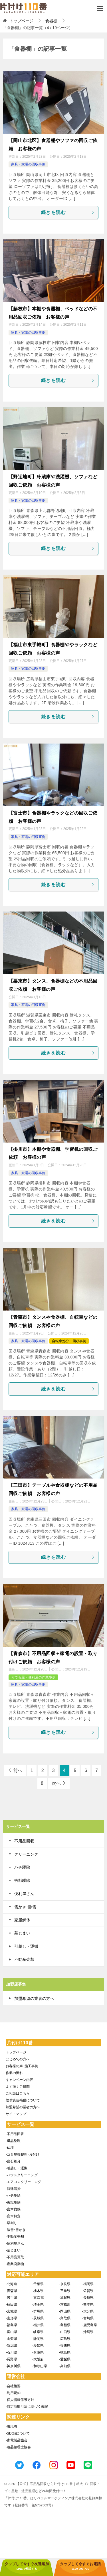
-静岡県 (38, 2339)
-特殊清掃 (13, 2189)
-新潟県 (11, 2346)
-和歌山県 (39, 2366)
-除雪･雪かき (16, 2230)
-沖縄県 (88, 2332)
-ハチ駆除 (13, 2196)
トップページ (16, 2052)
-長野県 (11, 2359)
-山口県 (64, 2332)
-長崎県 (88, 2298)
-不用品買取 (15, 2257)
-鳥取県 (64, 2318)
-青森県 (11, 2291)
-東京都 (38, 2298)
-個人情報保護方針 (20, 2400)
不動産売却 (24, 1959)
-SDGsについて (18, 2433)
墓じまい (22, 1933)
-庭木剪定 (13, 2216)
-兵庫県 (38, 2352)
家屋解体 (22, 1920)
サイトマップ (16, 2114)
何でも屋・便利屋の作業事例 (33, 1677)
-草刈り (11, 2223)
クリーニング (26, 1854)
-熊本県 (88, 2304)
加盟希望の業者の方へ (34, 1998)
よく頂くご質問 (18, 2087)
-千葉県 (38, 2284)
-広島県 (64, 2339)
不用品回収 (24, 1841)
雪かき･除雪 (25, 1907)
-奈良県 (64, 2284)
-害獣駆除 (13, 2202)
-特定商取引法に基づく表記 (27, 2407)
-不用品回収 (15, 2134)
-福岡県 (88, 2284)
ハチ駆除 (22, 1867)
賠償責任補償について (23, 2100)
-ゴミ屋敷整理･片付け (22, 2154)
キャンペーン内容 (19, 2080)
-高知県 (64, 2366)
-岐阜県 (38, 2332)
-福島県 (11, 2325)
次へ (56, 1783)
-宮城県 (11, 2311)
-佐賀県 (88, 2291)
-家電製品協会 (16, 2440)
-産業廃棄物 (15, 2264)
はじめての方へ (18, 2059)
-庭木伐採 (13, 2209)
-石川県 (11, 2352)
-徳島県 (64, 2352)
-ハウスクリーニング (22, 2175)
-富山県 (11, 2332)
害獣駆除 (22, 1880)
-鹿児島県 (89, 2325)
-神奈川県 (13, 2366)
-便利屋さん (15, 2243)
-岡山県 (64, 2311)
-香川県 (64, 2346)
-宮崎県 (88, 2318)
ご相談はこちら (18, 2093)
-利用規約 (13, 2393)
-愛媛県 (64, 2359)
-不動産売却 (15, 2237)
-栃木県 (38, 2291)
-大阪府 (38, 2359)
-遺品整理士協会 (18, 2447)
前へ (17, 1770)
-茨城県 (38, 2318)
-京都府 (64, 2304)
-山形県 (11, 2318)
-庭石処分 (13, 2161)
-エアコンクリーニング (23, 2182)
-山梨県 (11, 2339)
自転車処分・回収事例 (69, 1341)
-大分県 (88, 2311)
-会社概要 (13, 2386)
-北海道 (11, 2284)
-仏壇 (10, 2148)
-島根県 (64, 2325)
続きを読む (68, 212)
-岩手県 (11, 2298)
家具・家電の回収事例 (28, 164)
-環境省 (11, 2427)
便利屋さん (24, 1893)
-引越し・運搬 (16, 2168)
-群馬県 (38, 2311)
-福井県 (38, 2325)
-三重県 (64, 2291)
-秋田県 (11, 2304)
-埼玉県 (38, 2304)
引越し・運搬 (26, 1946)
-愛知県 (38, 2346)
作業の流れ (14, 2073)
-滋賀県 (64, 2298)
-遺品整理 (13, 2141)
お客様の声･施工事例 (22, 2066)
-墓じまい (13, 2250)
